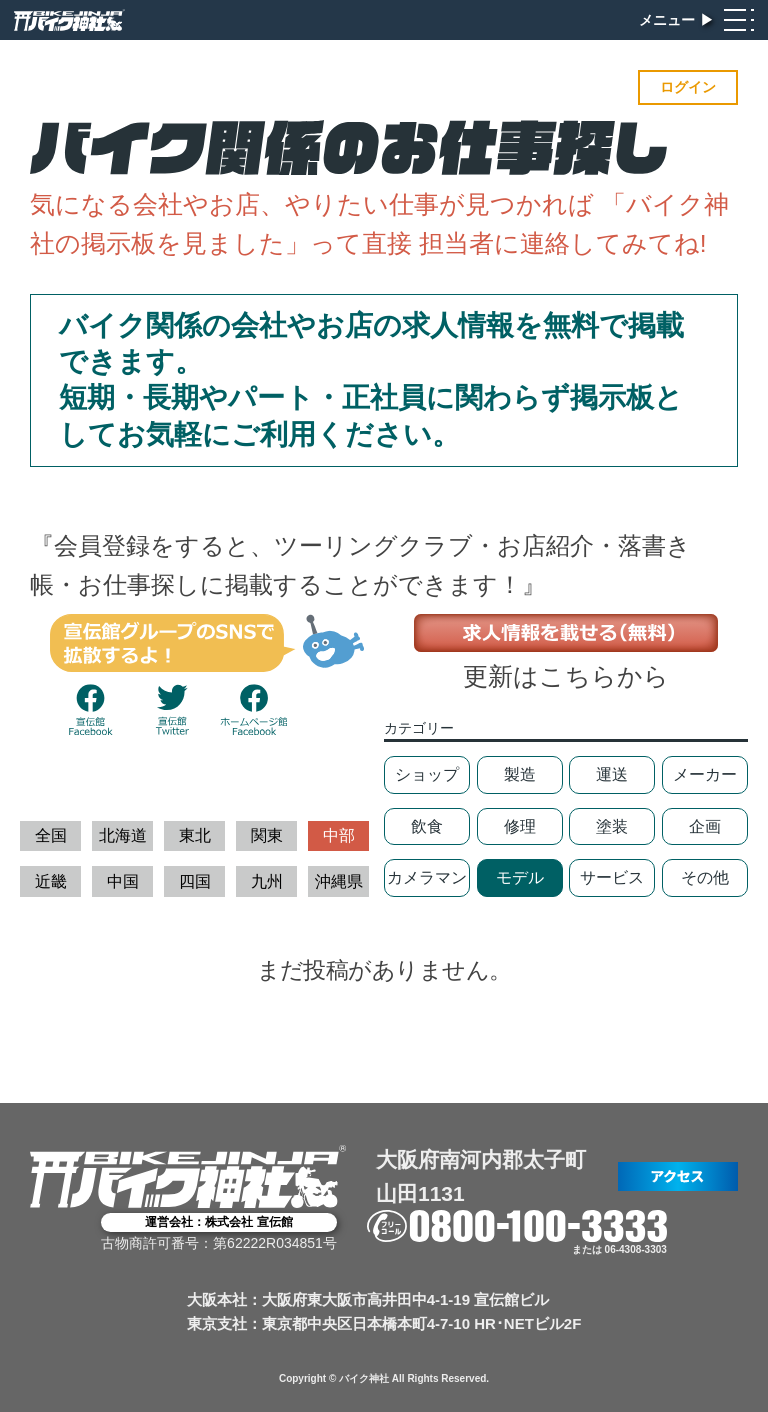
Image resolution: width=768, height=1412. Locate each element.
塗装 (612, 826)
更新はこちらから (566, 676)
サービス (612, 877)
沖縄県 (339, 881)
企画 (705, 826)
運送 (612, 774)
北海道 (123, 835)
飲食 (427, 826)
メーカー (705, 774)
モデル (520, 877)
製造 (520, 774)
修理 (520, 826)
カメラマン (427, 877)
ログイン (688, 87)
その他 (705, 877)
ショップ (427, 774)
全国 (51, 835)
